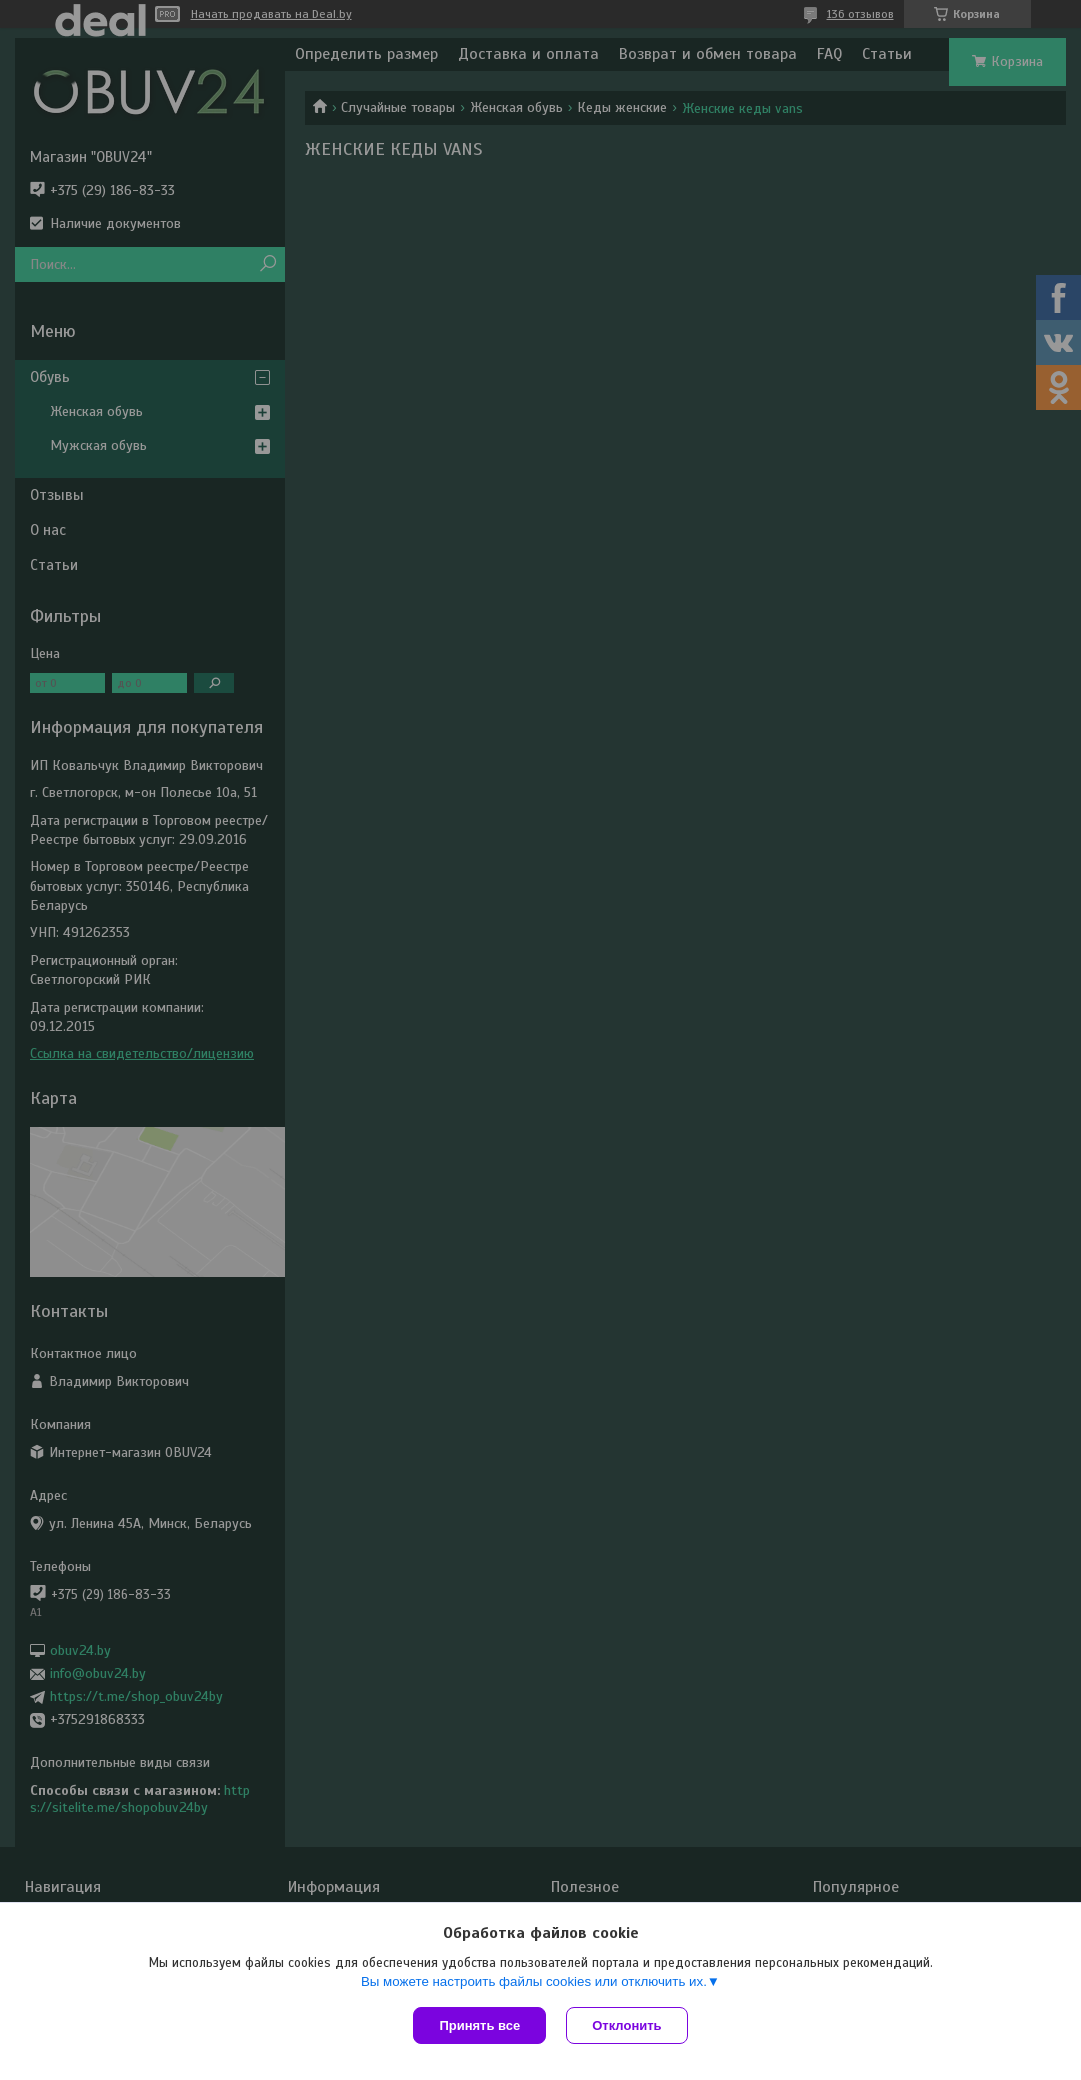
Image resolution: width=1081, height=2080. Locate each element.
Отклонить (626, 2025)
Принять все (479, 2025)
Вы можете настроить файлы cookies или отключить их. (534, 1981)
